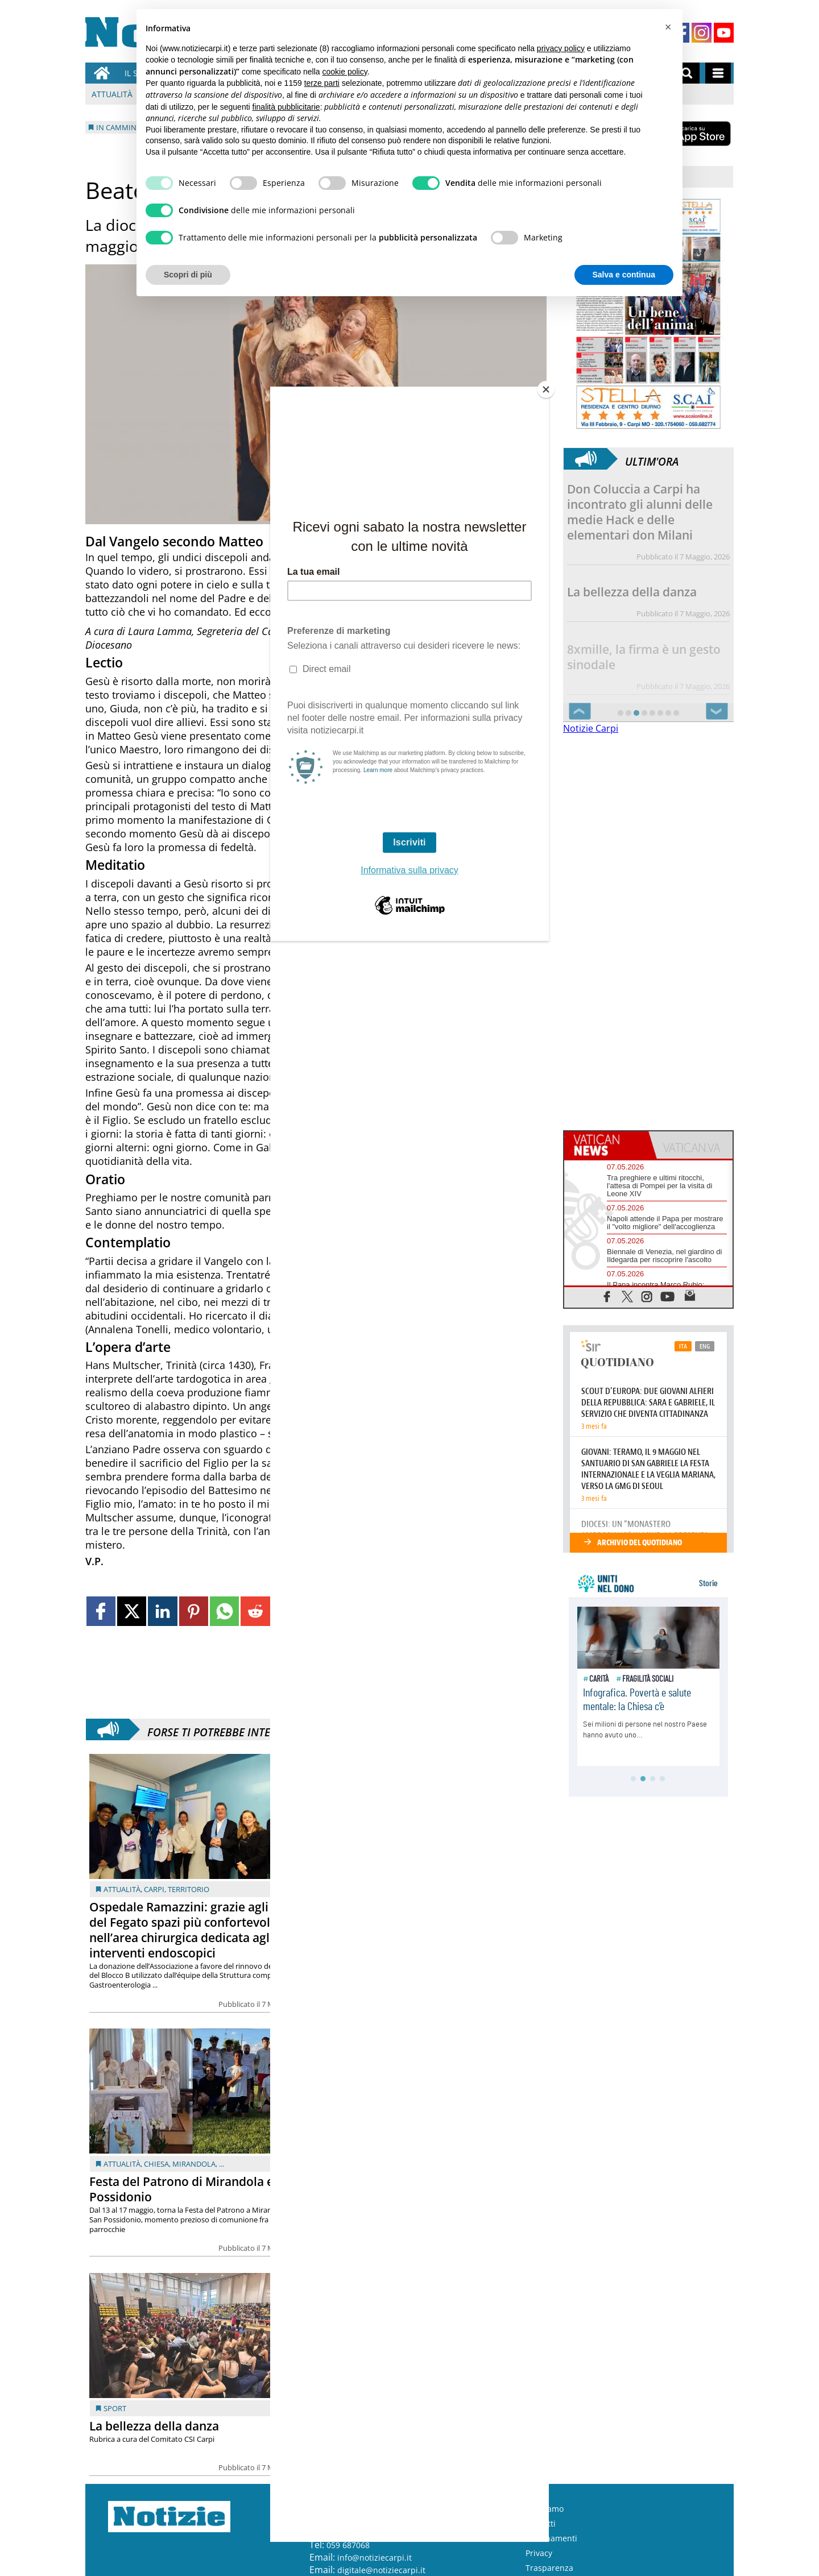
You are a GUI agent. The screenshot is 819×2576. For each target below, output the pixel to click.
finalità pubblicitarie (286, 106)
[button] (668, 27)
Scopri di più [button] (188, 274)
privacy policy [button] (561, 48)
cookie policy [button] (344, 71)
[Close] (546, 389)
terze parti (322, 83)
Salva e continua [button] (624, 274)
